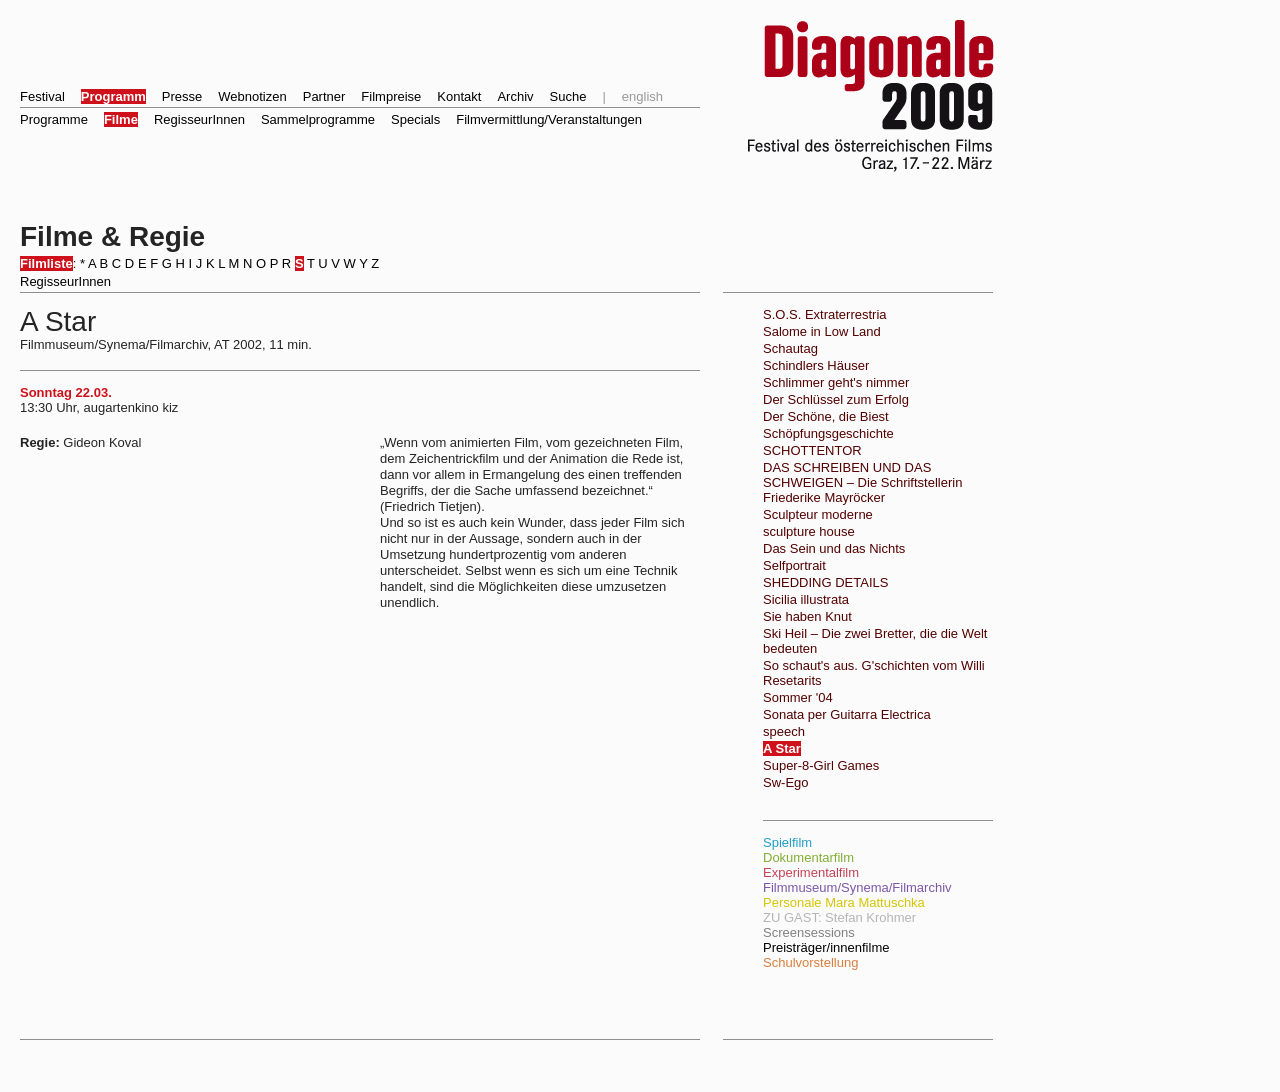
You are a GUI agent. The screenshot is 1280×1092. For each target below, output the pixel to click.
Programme (54, 119)
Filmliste (46, 263)
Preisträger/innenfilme (826, 947)
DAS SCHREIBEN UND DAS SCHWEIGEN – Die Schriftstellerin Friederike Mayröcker (862, 482)
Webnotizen (252, 96)
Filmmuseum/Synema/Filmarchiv (857, 887)
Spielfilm (787, 842)
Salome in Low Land (822, 331)
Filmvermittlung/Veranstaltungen (549, 119)
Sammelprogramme (318, 119)
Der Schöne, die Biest (826, 416)
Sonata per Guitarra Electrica (847, 714)
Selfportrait (794, 565)
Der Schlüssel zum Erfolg (836, 399)
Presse (182, 96)
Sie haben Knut (807, 616)
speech (784, 731)
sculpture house (809, 531)
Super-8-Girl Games (821, 765)
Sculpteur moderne (818, 514)
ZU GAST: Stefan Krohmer (839, 917)
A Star (782, 748)
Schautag (790, 348)
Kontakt (459, 96)
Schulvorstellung (810, 962)
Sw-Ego (786, 782)
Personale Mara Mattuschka (844, 902)
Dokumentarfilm (808, 857)
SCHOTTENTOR (812, 450)
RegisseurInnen (199, 119)
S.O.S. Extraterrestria (825, 314)
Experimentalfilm (811, 872)
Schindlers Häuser (816, 365)
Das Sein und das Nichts (834, 548)
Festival (42, 96)
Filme (121, 119)
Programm (113, 96)
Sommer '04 (798, 697)
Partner (324, 96)
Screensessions (809, 932)
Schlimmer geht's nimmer (836, 382)
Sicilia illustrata (806, 599)
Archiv (515, 96)
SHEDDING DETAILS (825, 582)
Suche (568, 96)
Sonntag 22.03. (66, 392)
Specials (415, 119)
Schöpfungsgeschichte (828, 433)
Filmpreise (391, 96)
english (642, 96)
